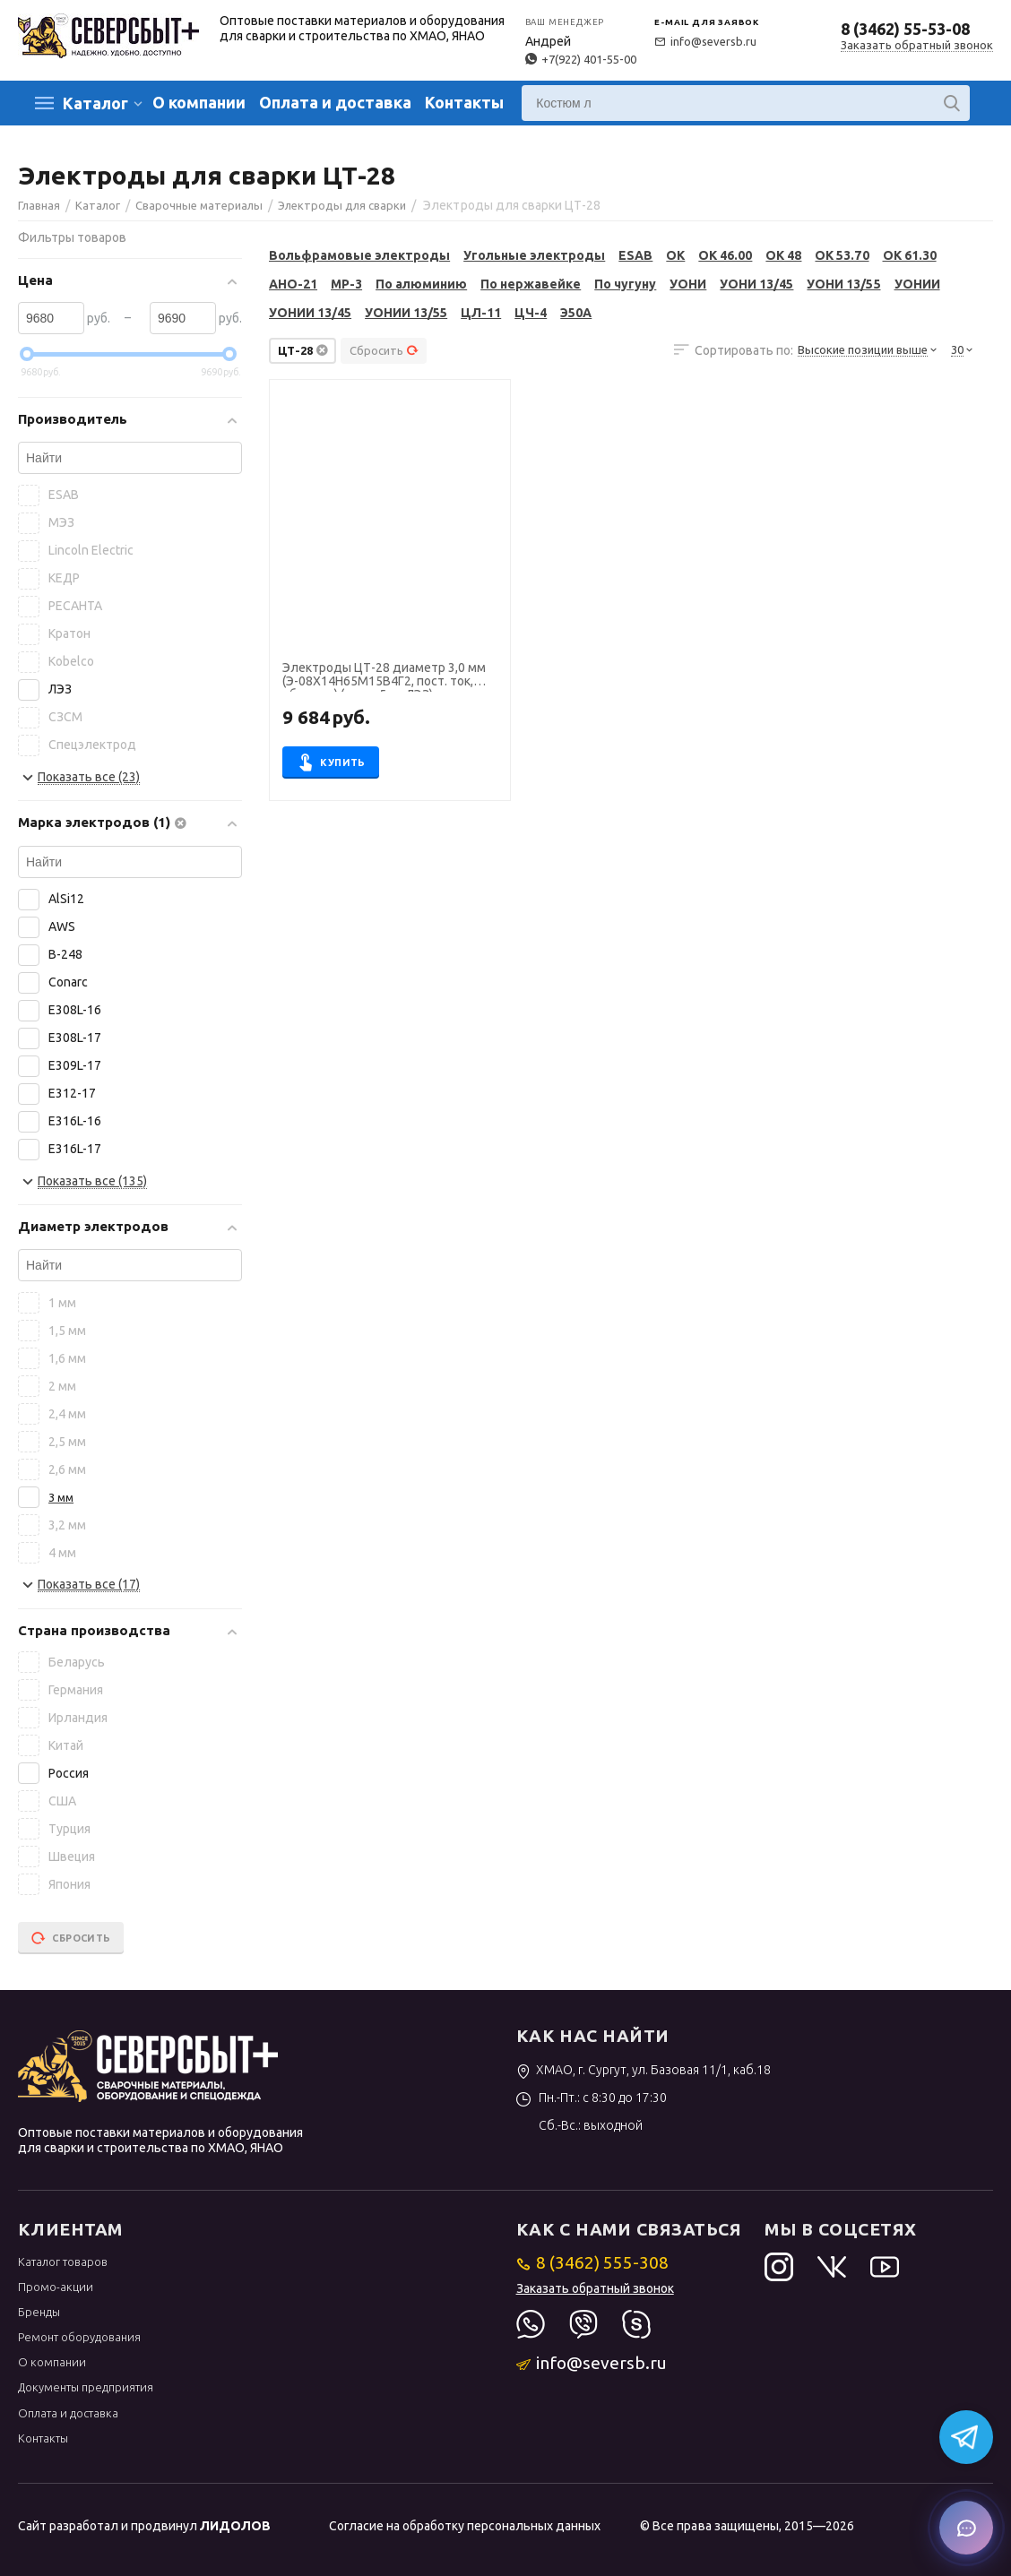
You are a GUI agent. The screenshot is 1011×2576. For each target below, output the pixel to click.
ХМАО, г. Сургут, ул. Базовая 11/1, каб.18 (644, 2070)
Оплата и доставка (335, 102)
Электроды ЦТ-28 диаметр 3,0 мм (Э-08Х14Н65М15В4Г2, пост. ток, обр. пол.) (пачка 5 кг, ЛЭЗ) (384, 676)
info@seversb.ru (705, 41)
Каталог (95, 103)
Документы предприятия (85, 2387)
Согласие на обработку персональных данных (465, 2526)
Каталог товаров (63, 2261)
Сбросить (384, 350)
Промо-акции (55, 2286)
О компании (199, 102)
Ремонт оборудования (79, 2336)
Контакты (464, 102)
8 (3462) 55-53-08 (905, 29)
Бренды (39, 2311)
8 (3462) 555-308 (593, 2262)
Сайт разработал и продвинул (144, 2526)
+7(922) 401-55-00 (580, 59)
